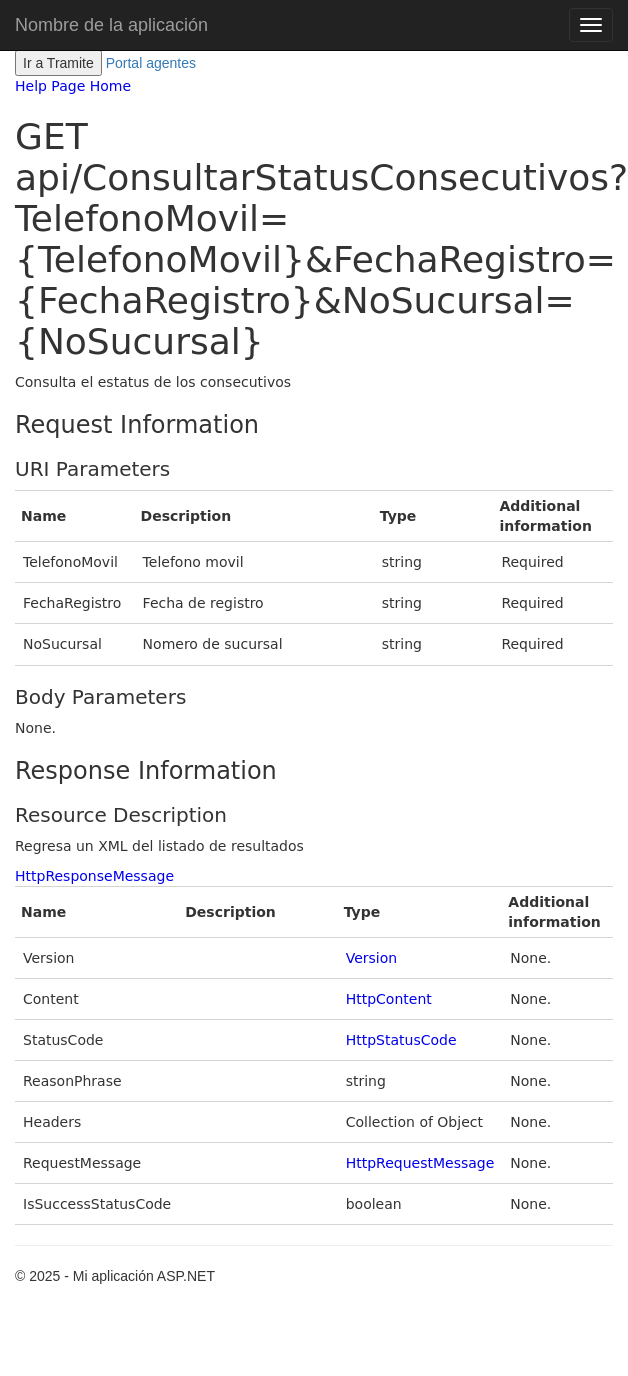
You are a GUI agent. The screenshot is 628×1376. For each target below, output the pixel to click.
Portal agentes (151, 63)
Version (371, 958)
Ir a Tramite (58, 63)
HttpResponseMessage (94, 876)
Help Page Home (73, 86)
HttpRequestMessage (420, 1163)
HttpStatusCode (401, 1040)
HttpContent (389, 999)
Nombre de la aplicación (111, 25)
